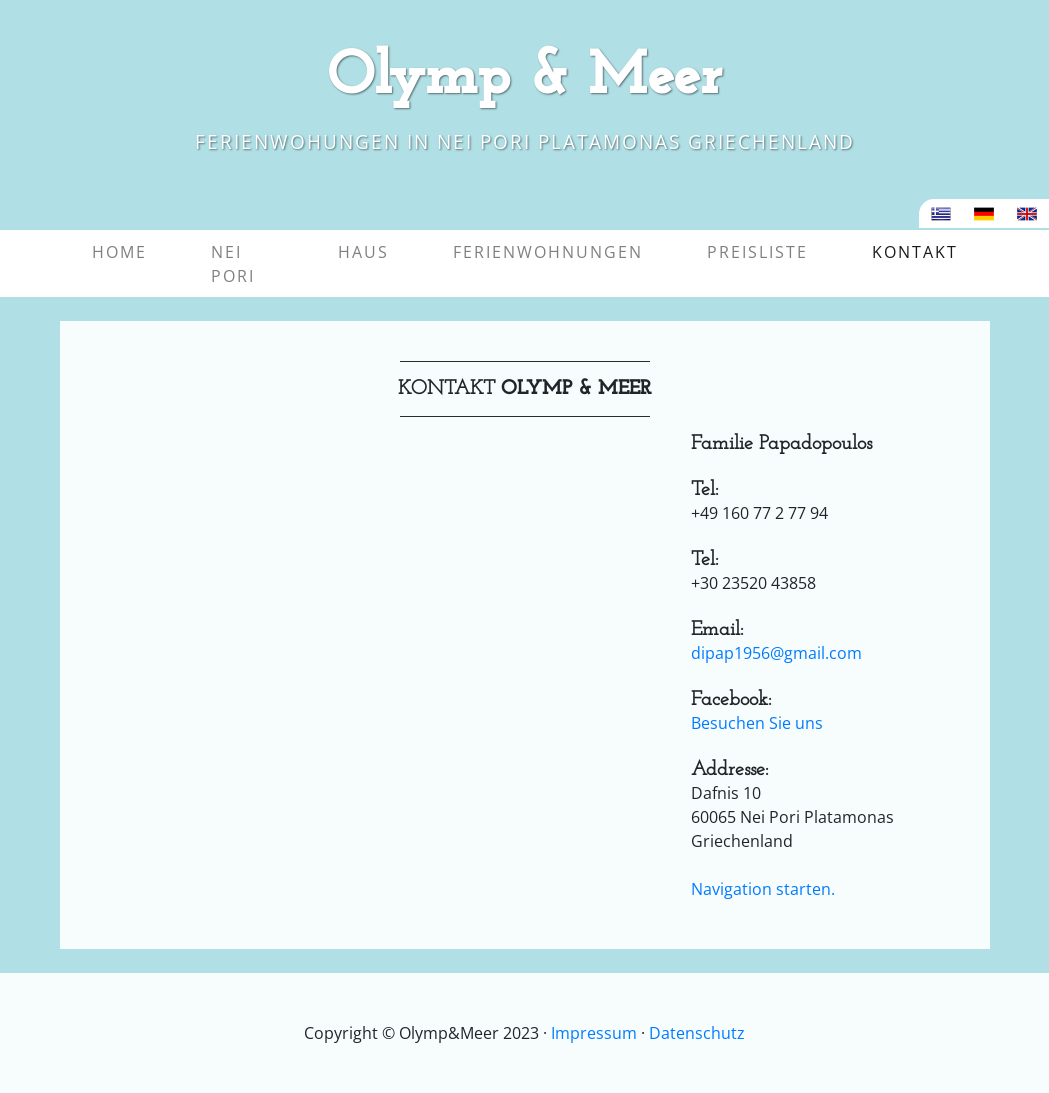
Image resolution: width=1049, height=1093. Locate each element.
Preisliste (757, 252)
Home (119, 252)
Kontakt (919, 251)
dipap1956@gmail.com (776, 653)
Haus (363, 252)
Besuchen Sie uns (757, 723)
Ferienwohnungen (548, 252)
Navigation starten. (763, 889)
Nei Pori (233, 264)
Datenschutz (697, 1033)
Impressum (594, 1033)
